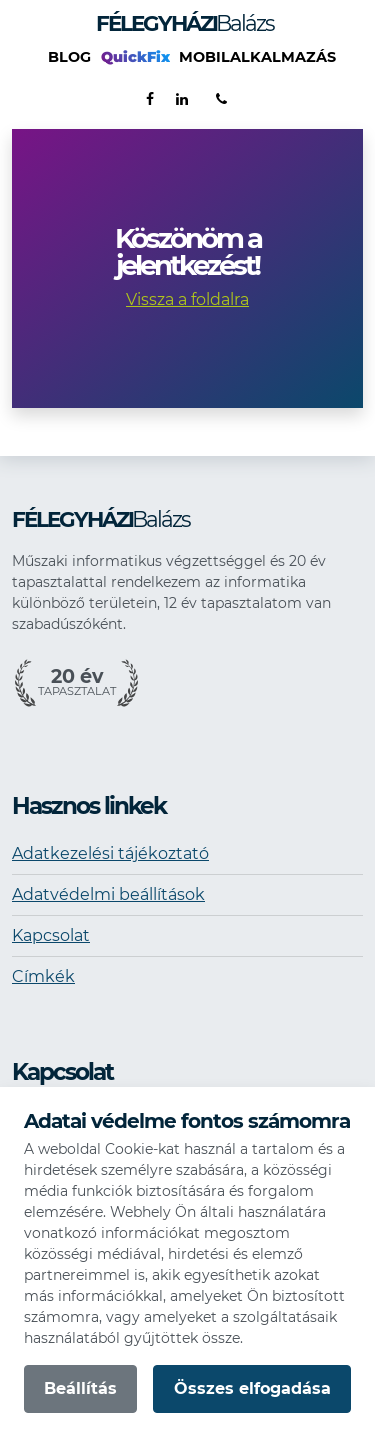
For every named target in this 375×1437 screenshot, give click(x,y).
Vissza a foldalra (187, 299)
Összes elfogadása (252, 1388)
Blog (69, 57)
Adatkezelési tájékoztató (110, 853)
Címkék (43, 976)
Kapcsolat (51, 935)
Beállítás (80, 1388)
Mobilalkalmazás (257, 57)
